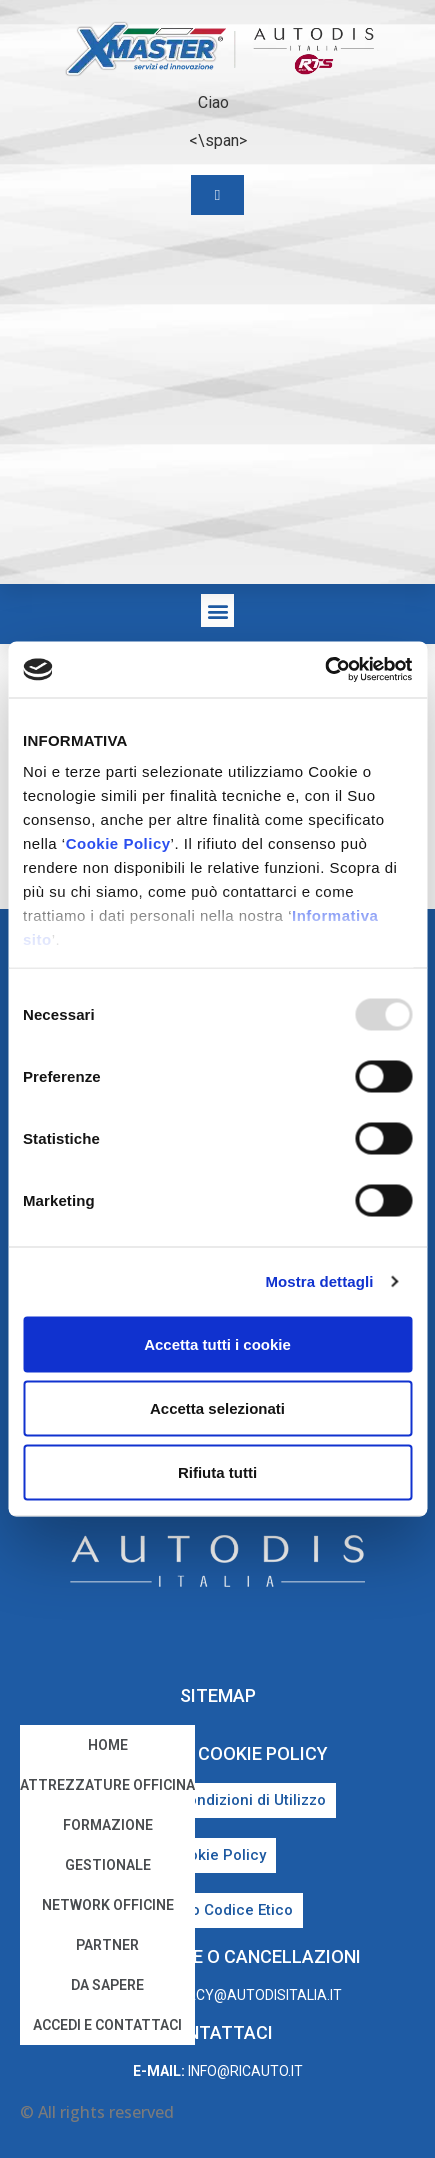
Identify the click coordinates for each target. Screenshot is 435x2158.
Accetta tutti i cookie (217, 1343)
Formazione (108, 1825)
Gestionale (108, 1865)
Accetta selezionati (217, 1407)
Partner (107, 1945)
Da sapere (107, 1985)
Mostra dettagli (319, 1281)
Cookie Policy (118, 843)
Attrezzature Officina (107, 1785)
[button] (217, 610)
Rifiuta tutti (217, 1471)
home (108, 1745)
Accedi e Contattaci (107, 2025)
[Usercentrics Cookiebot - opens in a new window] (324, 670)
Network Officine (108, 1905)
